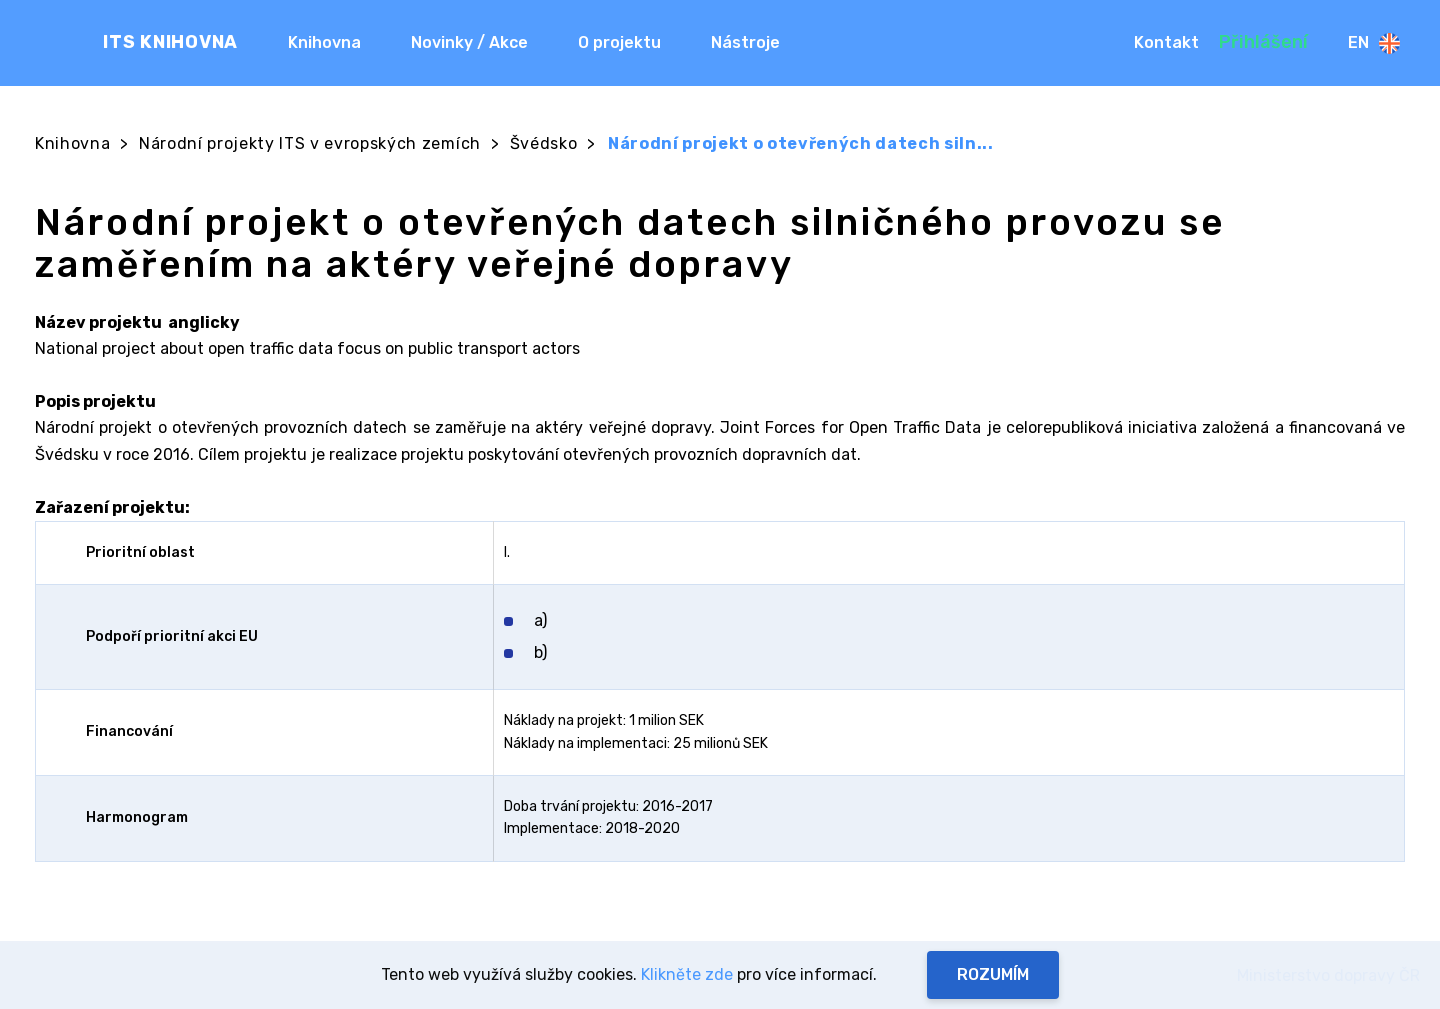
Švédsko (544, 143)
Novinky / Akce (469, 42)
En (1374, 43)
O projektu (619, 42)
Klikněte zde (687, 974)
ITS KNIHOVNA (170, 42)
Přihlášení (1263, 42)
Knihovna (324, 42)
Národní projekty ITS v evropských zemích (310, 143)
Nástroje (745, 42)
